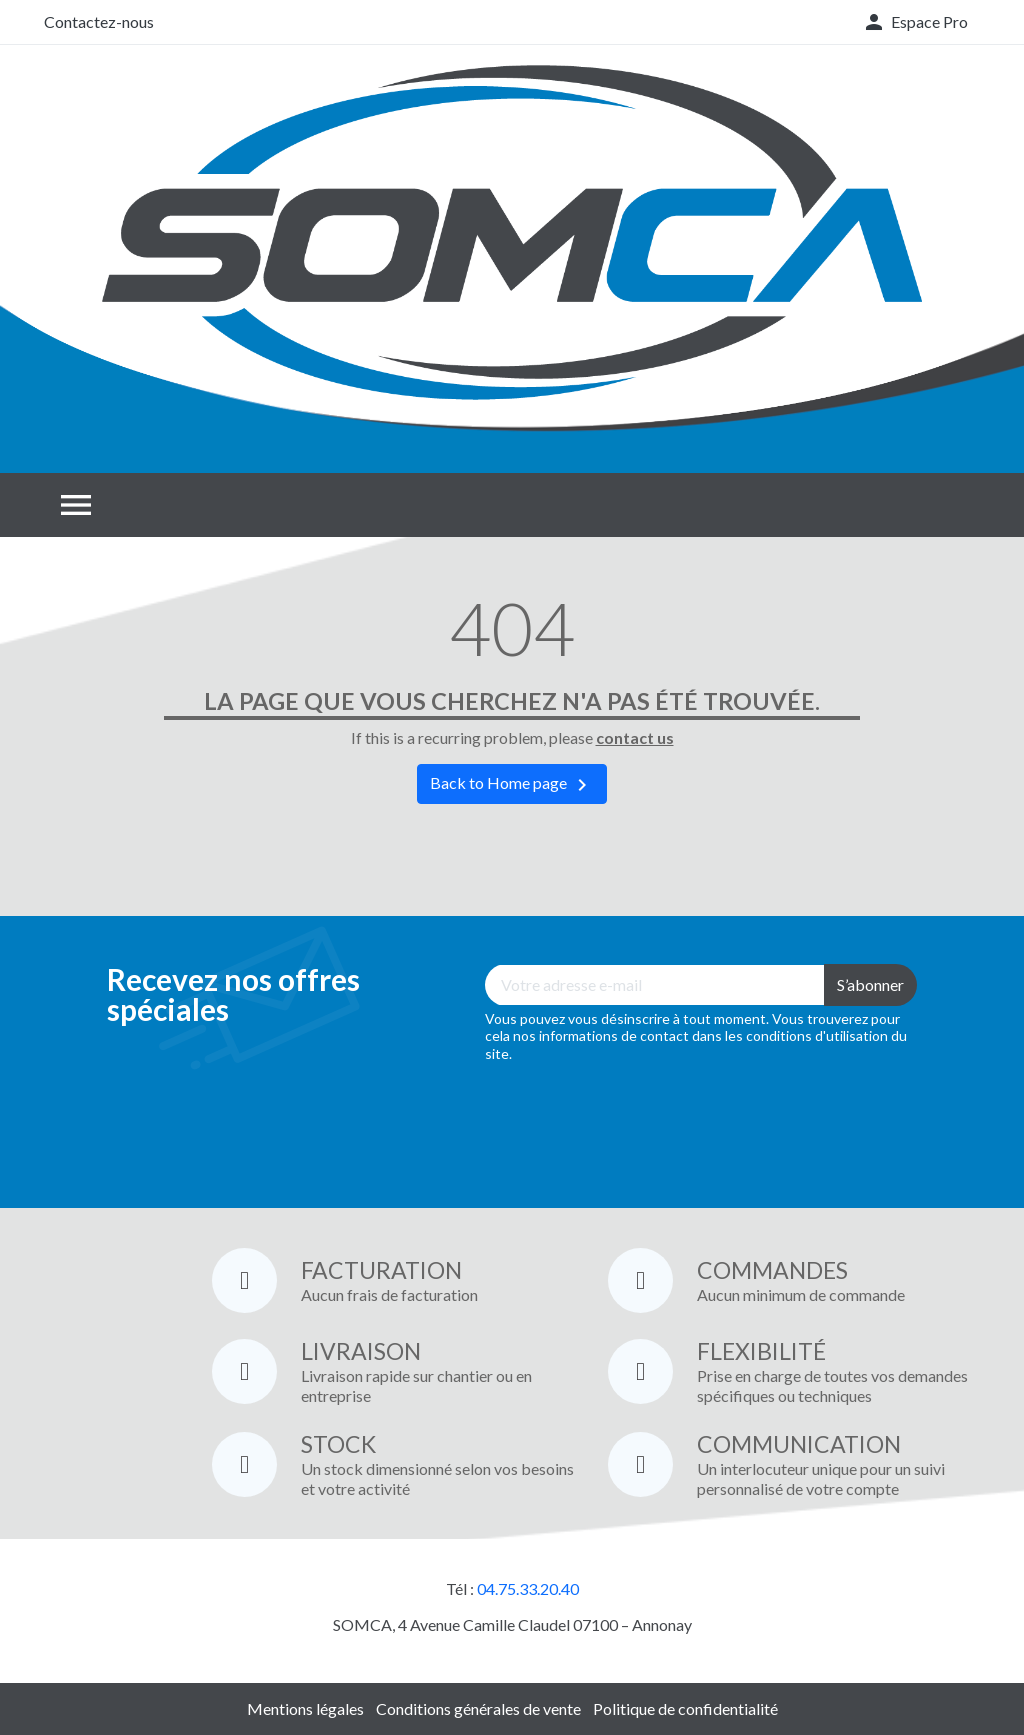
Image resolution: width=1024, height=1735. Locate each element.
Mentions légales (305, 1708)
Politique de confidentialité (685, 1708)
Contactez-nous (99, 21)
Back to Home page (512, 785)
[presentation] (637, 1121)
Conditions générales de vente (478, 1708)
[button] (915, 22)
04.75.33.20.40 (528, 1588)
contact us (635, 737)
